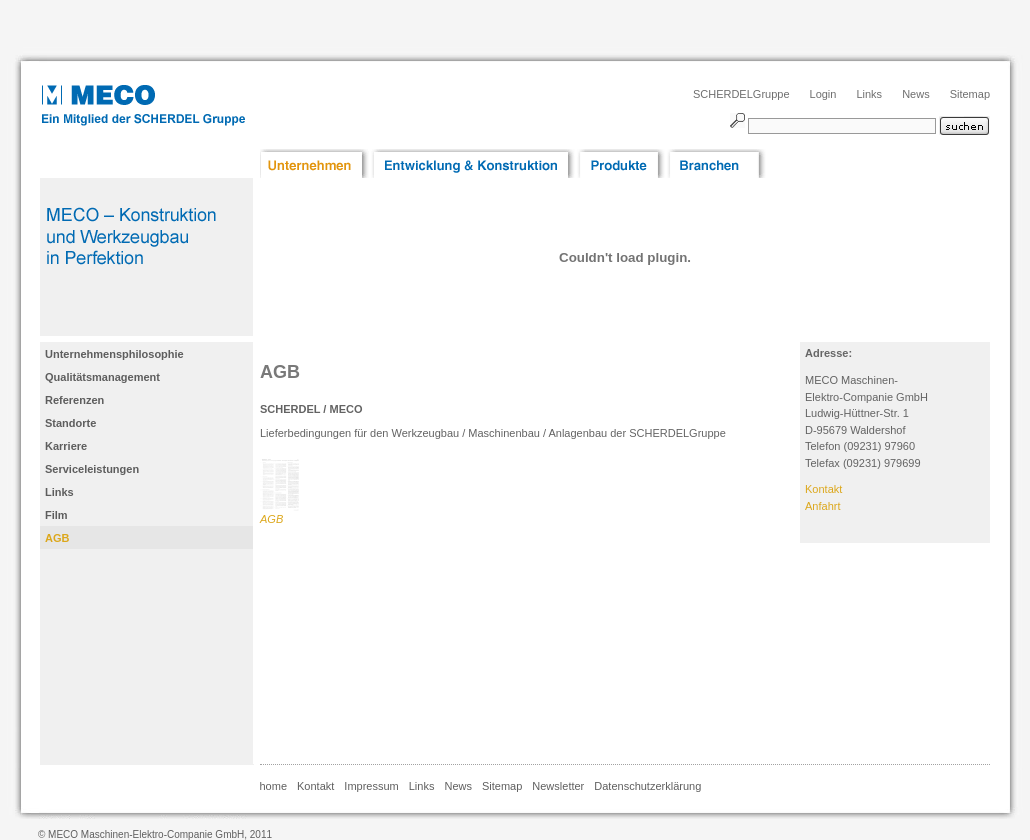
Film (56, 515)
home (274, 786)
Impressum (371, 786)
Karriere (66, 446)
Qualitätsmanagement (102, 377)
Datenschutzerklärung (647, 786)
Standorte (70, 423)
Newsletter (558, 786)
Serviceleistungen (92, 469)
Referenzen (74, 400)
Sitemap (970, 94)
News (916, 94)
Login (823, 94)
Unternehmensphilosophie (114, 354)
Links (869, 94)
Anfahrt (822, 506)
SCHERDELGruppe (741, 94)
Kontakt (823, 489)
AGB (57, 538)
